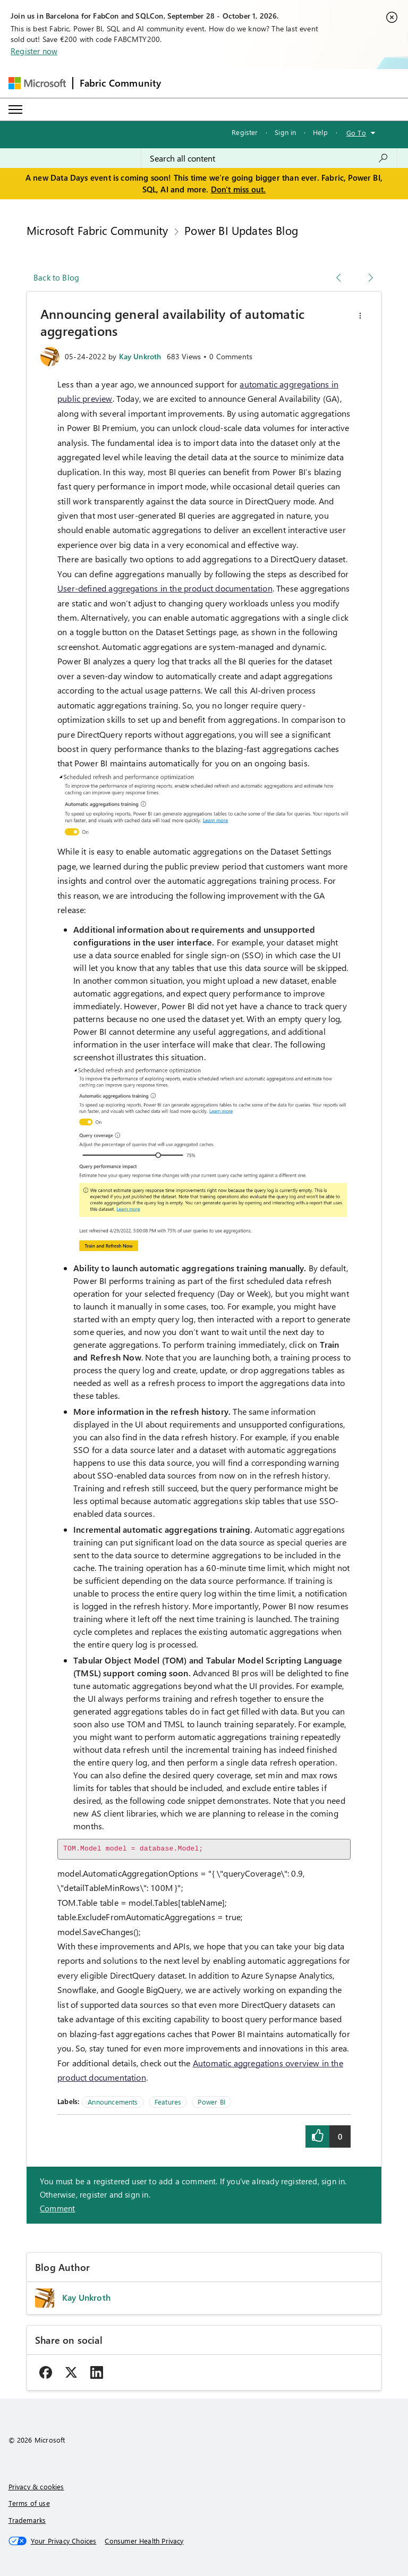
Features (168, 2101)
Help (320, 132)
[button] (360, 315)
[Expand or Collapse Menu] (15, 109)
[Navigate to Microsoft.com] (37, 83)
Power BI (211, 2101)
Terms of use (29, 2502)
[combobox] (269, 158)
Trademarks (27, 2519)
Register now (34, 51)
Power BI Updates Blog (241, 230)
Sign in (285, 132)
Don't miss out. (238, 189)
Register (245, 132)
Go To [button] (356, 132)
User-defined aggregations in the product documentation (165, 588)
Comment (57, 2208)
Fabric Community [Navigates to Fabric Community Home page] (121, 83)
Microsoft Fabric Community (97, 230)
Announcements (113, 2101)
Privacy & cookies (36, 2486)
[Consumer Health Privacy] (144, 2540)
